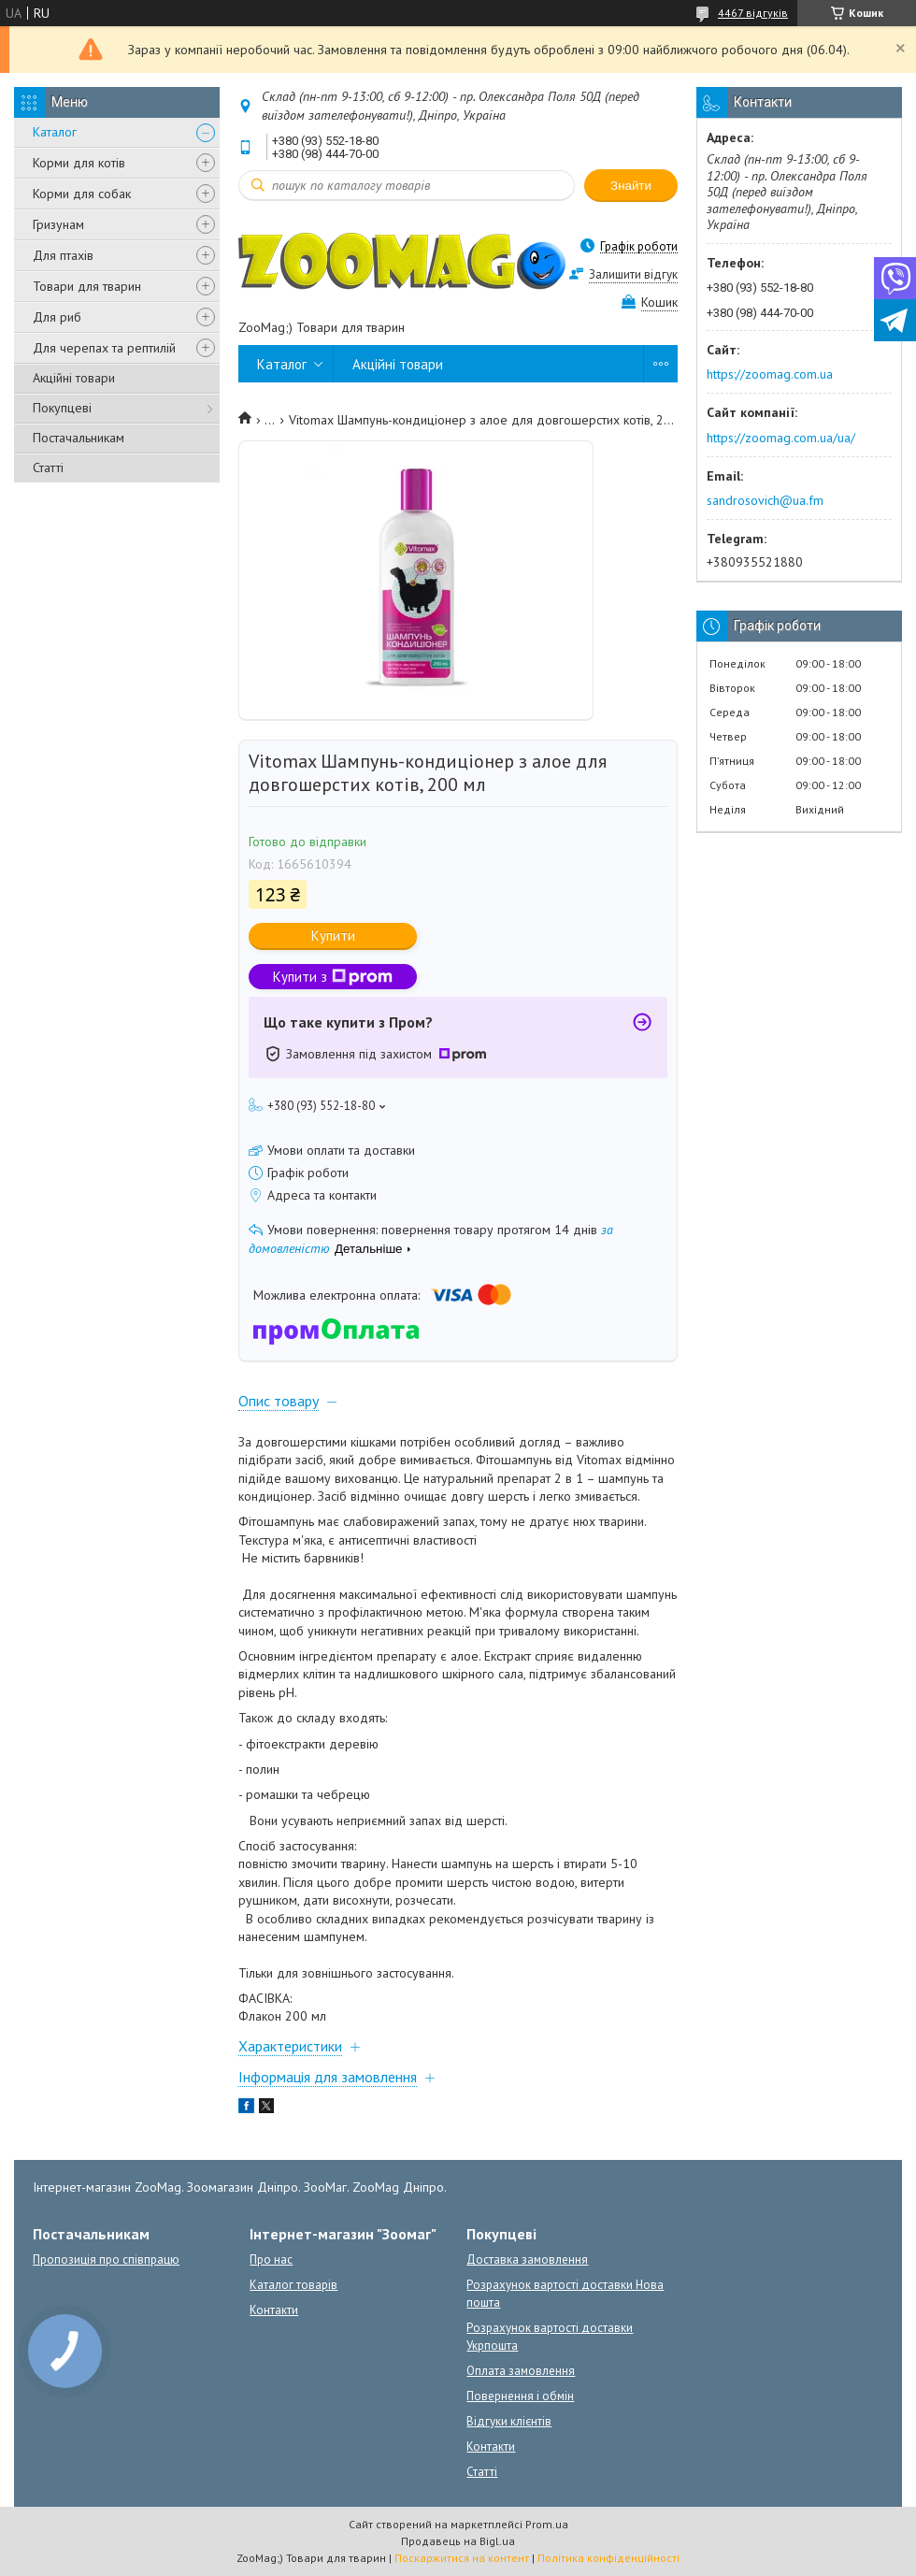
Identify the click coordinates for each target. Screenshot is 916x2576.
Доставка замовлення (527, 2259)
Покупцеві (62, 407)
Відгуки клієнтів (508, 2421)
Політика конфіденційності (608, 2558)
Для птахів (63, 255)
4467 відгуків (753, 13)
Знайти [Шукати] (630, 186)
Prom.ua (546, 2524)
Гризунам (58, 224)
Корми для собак (82, 193)
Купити (333, 935)
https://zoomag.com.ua (770, 374)
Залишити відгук (633, 274)
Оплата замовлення (520, 2371)
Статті (48, 467)
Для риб (57, 317)
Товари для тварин (87, 286)
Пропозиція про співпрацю (106, 2259)
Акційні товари (74, 377)
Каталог (55, 131)
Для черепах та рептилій (104, 347)
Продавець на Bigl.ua (458, 2541)
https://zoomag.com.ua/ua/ (781, 437)
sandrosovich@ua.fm (765, 500)
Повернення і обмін (520, 2396)
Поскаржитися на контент (461, 2558)
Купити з (333, 977)
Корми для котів (79, 162)
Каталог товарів (293, 2285)
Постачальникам (78, 437)
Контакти (274, 2310)
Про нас (271, 2259)
